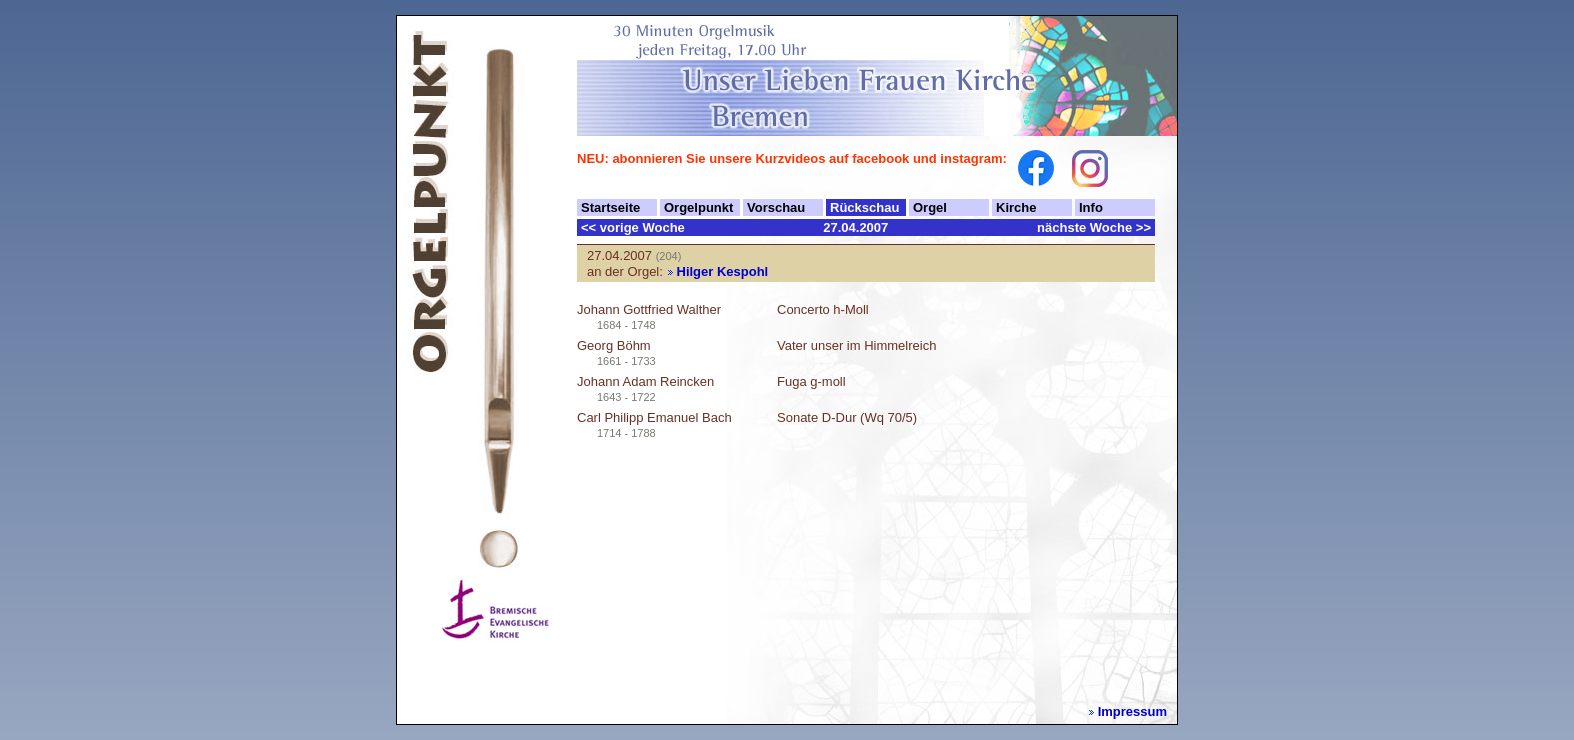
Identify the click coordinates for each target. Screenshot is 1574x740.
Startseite (610, 207)
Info (1091, 207)
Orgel (930, 207)
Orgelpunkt (698, 207)
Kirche (1016, 207)
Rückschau (864, 207)
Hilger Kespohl (723, 271)
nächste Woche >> (1094, 227)
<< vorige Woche (633, 227)
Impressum (1132, 711)
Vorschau (776, 207)
